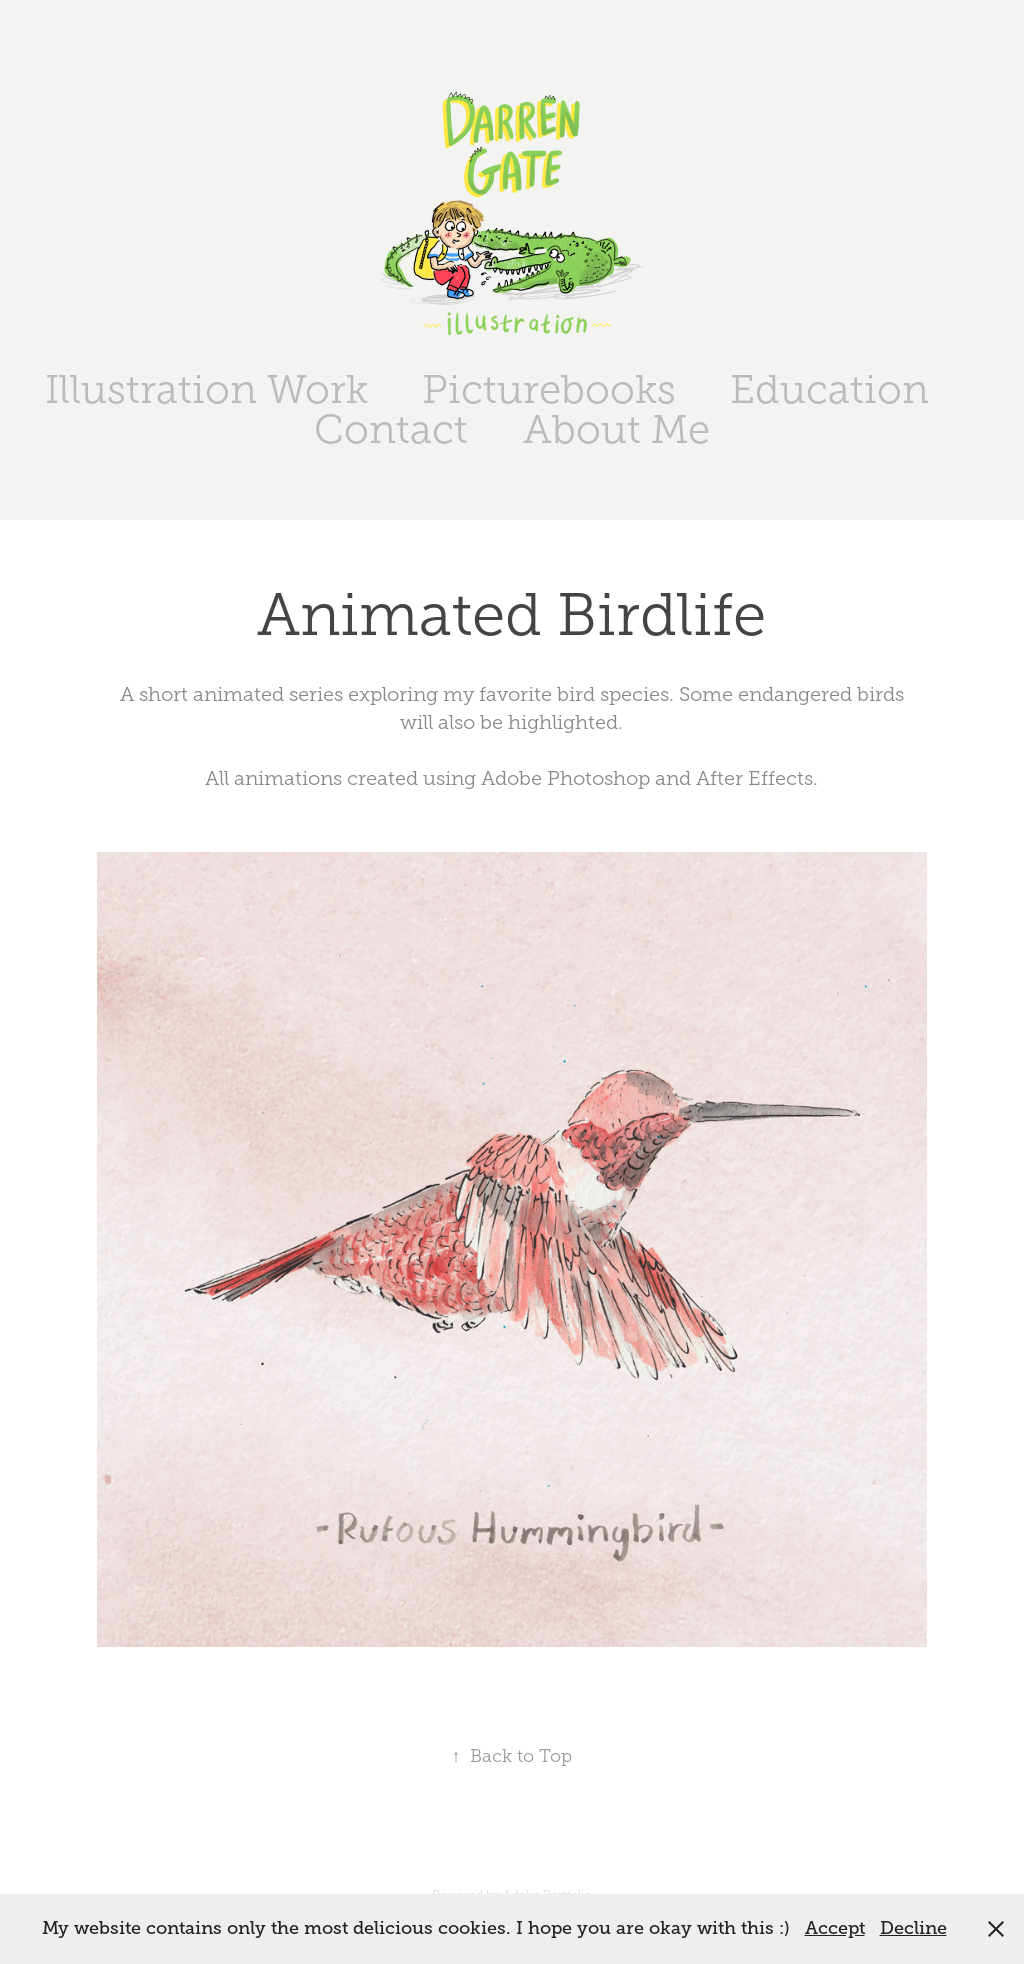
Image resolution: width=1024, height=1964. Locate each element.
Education (829, 389)
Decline (913, 1928)
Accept (835, 1928)
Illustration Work (206, 389)
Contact (391, 429)
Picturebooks (549, 389)
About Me (616, 429)
